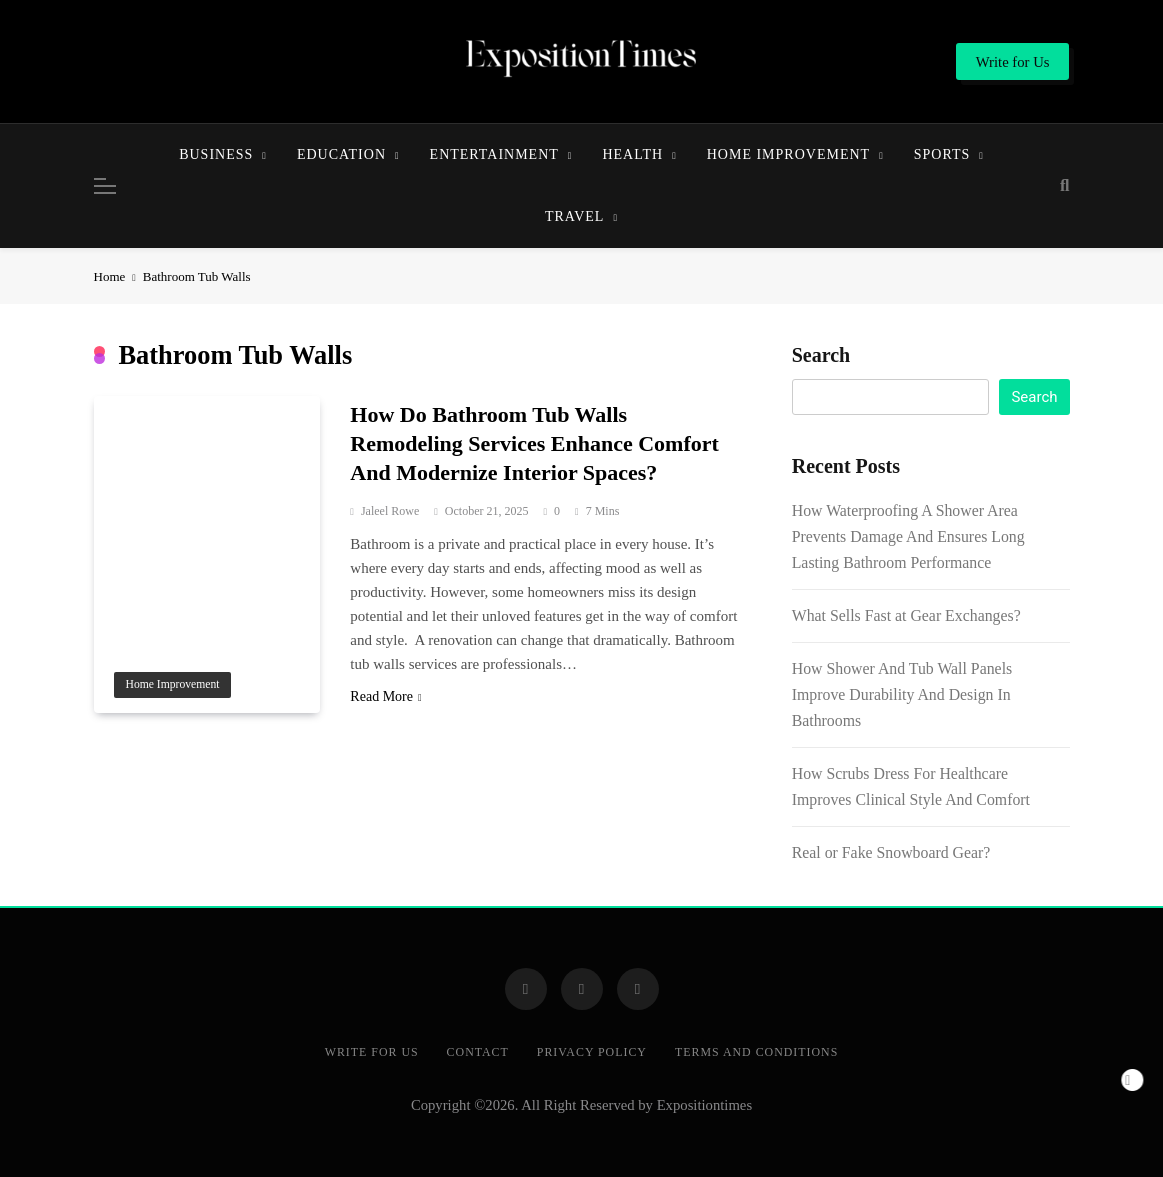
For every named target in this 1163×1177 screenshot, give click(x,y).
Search (821, 355)
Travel (574, 216)
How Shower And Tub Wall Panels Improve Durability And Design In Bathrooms (902, 694)
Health (632, 154)
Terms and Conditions (756, 1052)
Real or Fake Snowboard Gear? (891, 852)
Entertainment (494, 154)
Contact (478, 1052)
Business (216, 154)
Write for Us (372, 1052)
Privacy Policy (592, 1052)
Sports (942, 154)
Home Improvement (788, 154)
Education (341, 154)
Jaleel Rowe (390, 511)
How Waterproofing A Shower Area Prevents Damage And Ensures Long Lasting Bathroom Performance (908, 536)
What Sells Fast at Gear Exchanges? (906, 615)
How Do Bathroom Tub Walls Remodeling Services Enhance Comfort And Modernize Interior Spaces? (534, 443)
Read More (385, 696)
